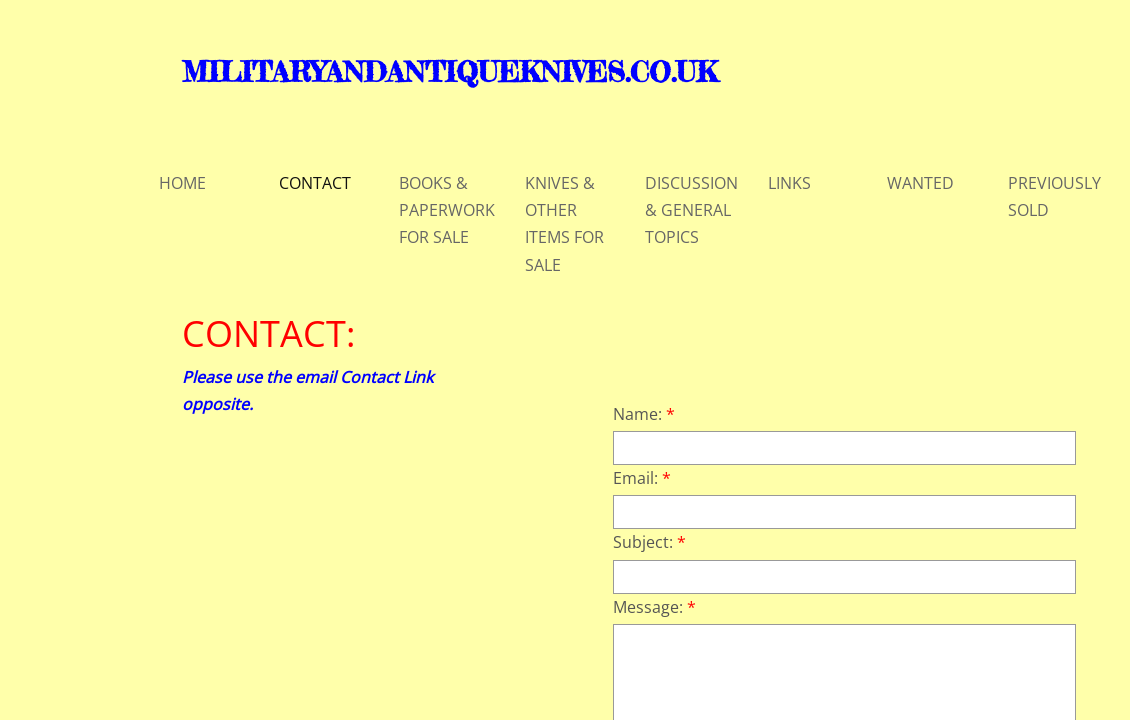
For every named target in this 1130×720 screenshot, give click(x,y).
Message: (654, 607)
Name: (644, 414)
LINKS (789, 183)
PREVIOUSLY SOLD (1054, 196)
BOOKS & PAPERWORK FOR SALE (447, 210)
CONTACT (315, 183)
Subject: (649, 542)
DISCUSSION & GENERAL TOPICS (691, 210)
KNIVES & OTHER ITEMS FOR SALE (564, 224)
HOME (182, 183)
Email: (642, 478)
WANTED (920, 183)
